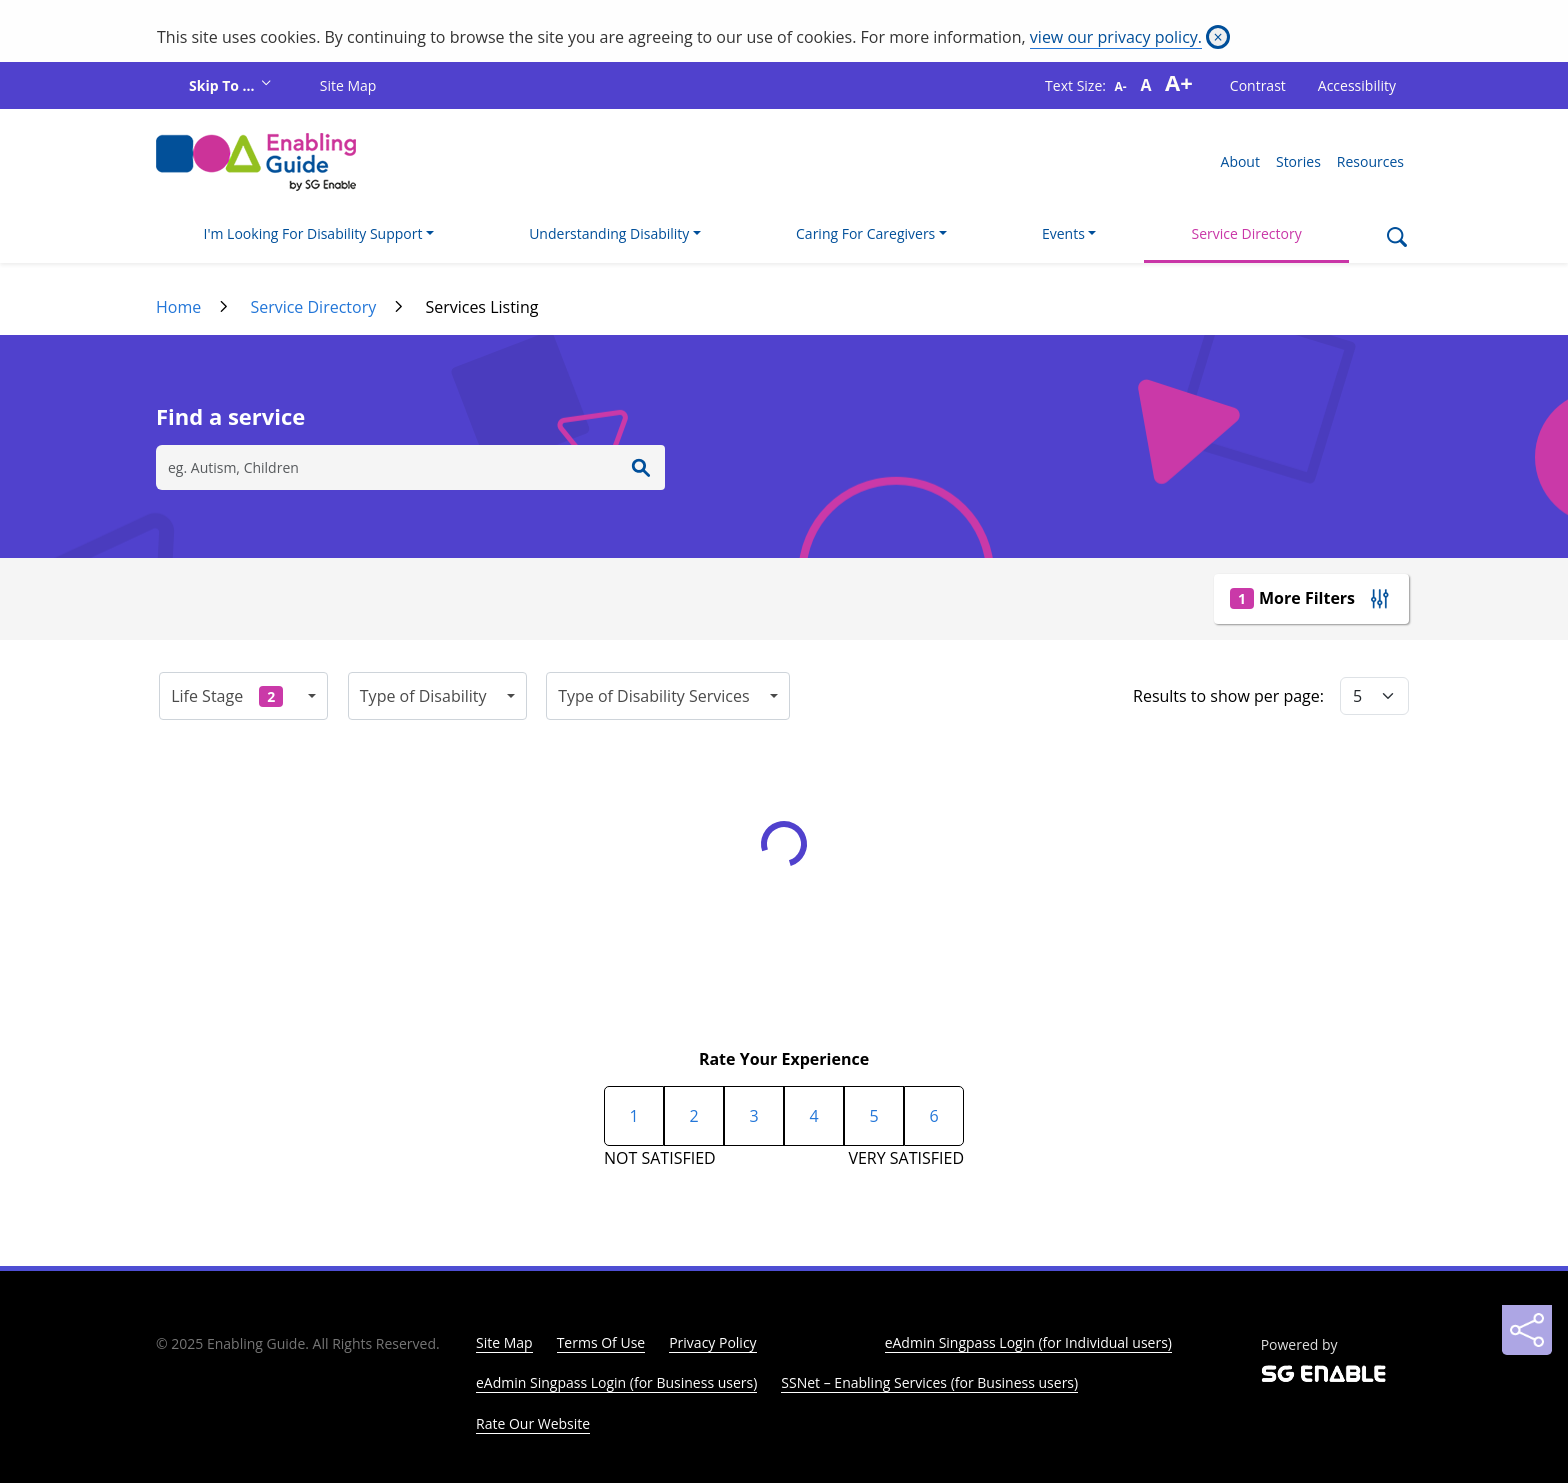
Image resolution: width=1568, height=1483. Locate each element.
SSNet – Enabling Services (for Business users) (929, 1382)
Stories (1298, 161)
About (1240, 161)
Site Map (348, 85)
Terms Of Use (601, 1342)
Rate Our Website (533, 1423)
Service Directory (1247, 233)
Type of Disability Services (653, 696)
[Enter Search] (641, 467)
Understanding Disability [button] (609, 233)
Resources (1370, 161)
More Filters (1292, 598)
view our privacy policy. (1116, 37)
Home (178, 307)
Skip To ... (223, 85)
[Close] (1218, 37)
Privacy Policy (712, 1342)
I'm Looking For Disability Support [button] (313, 233)
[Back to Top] (1527, 1280)
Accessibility (1357, 85)
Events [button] (1063, 233)
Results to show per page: (1228, 696)
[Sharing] (1527, 1330)
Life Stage (227, 696)
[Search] (1396, 239)
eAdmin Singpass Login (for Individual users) (1028, 1342)
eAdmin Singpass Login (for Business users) (616, 1382)
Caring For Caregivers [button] (865, 233)
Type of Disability (423, 696)
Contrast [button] (1258, 85)
